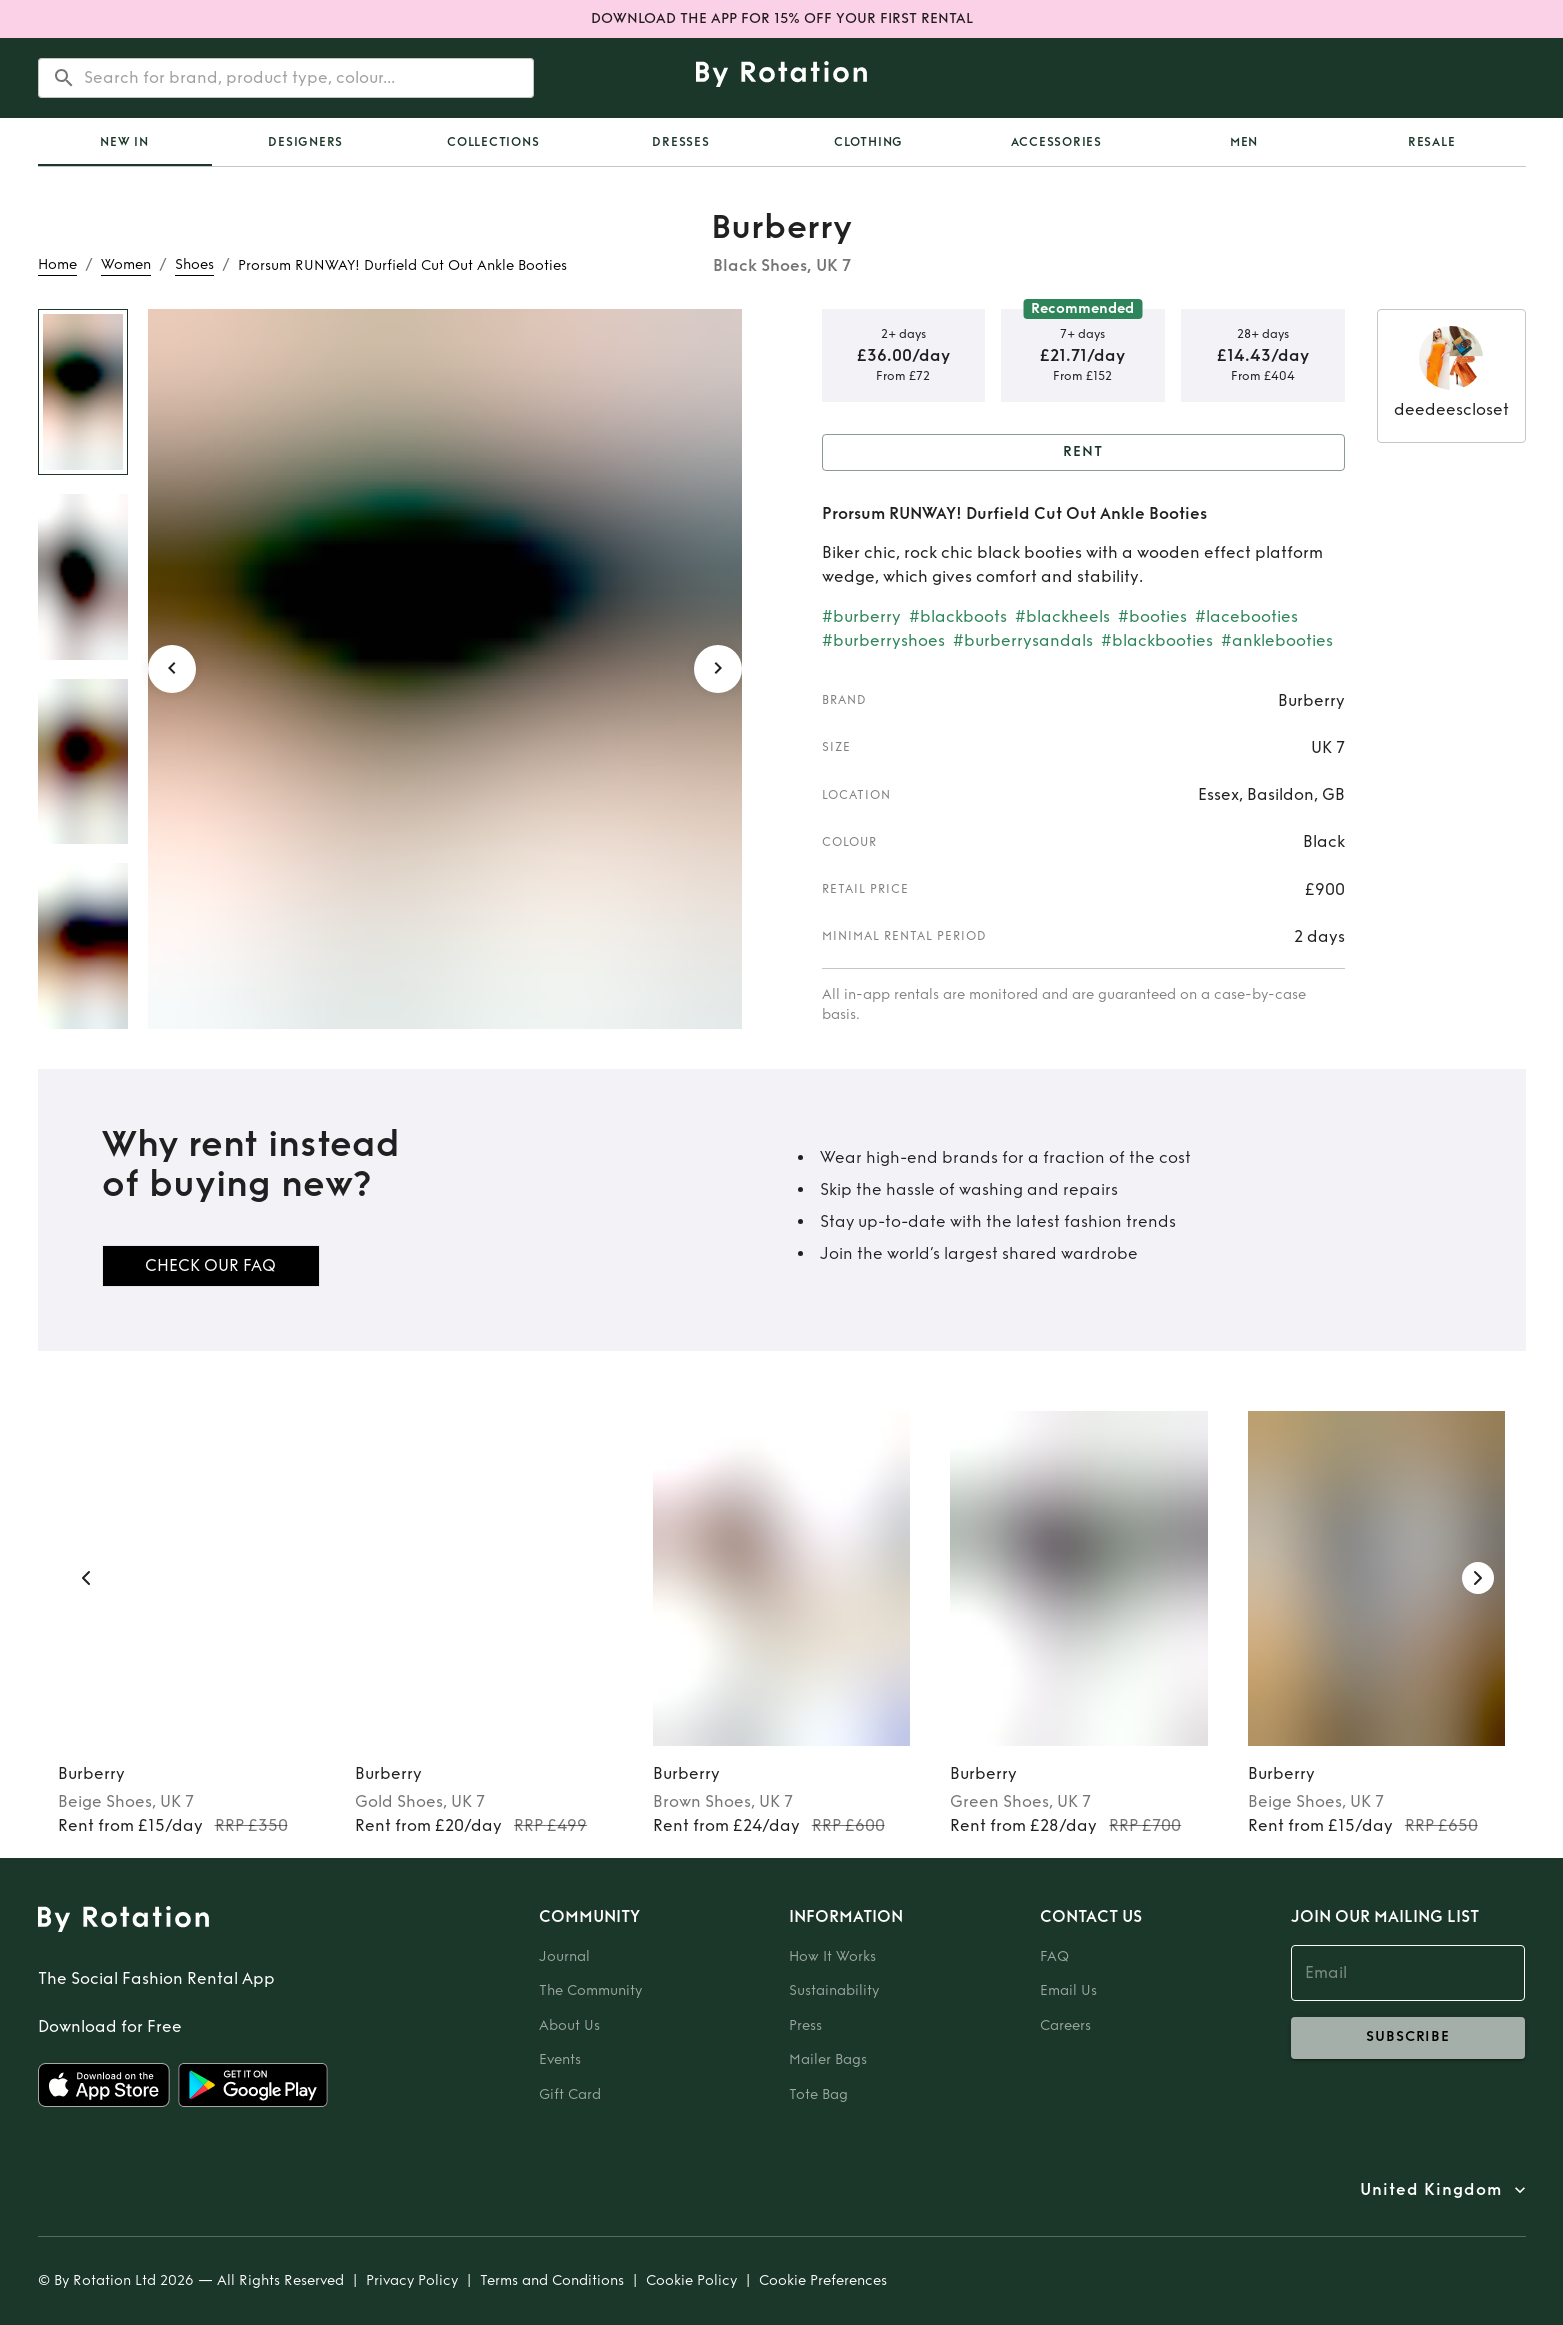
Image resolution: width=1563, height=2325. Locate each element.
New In (124, 142)
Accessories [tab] (1056, 142)
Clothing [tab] (868, 142)
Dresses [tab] (680, 142)
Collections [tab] (493, 142)
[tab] (125, 142)
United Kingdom (1431, 2190)
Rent (1083, 452)
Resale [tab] (1432, 142)
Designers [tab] (305, 142)
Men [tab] (1244, 142)
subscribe (1408, 2038)
